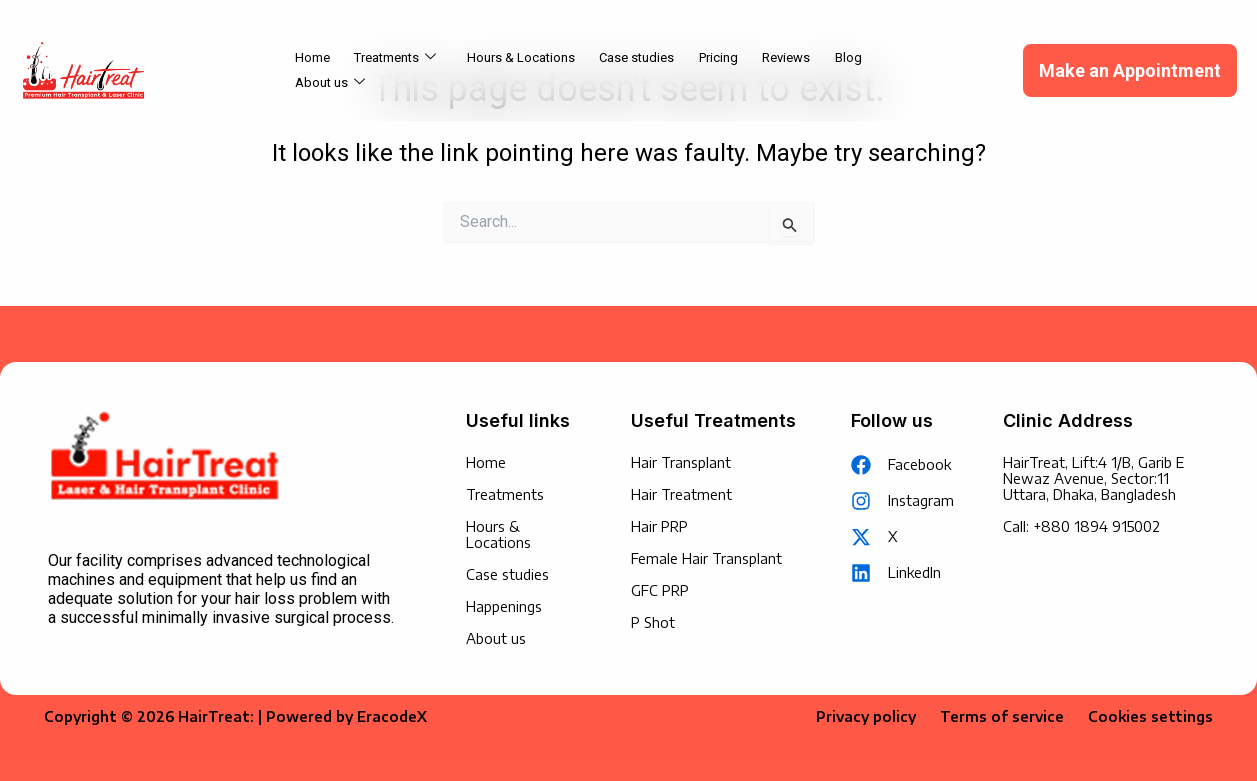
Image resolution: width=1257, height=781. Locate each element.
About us (919, 71)
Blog (846, 70)
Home (313, 70)
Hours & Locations (521, 70)
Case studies (636, 70)
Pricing (717, 70)
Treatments (396, 71)
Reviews (785, 70)
